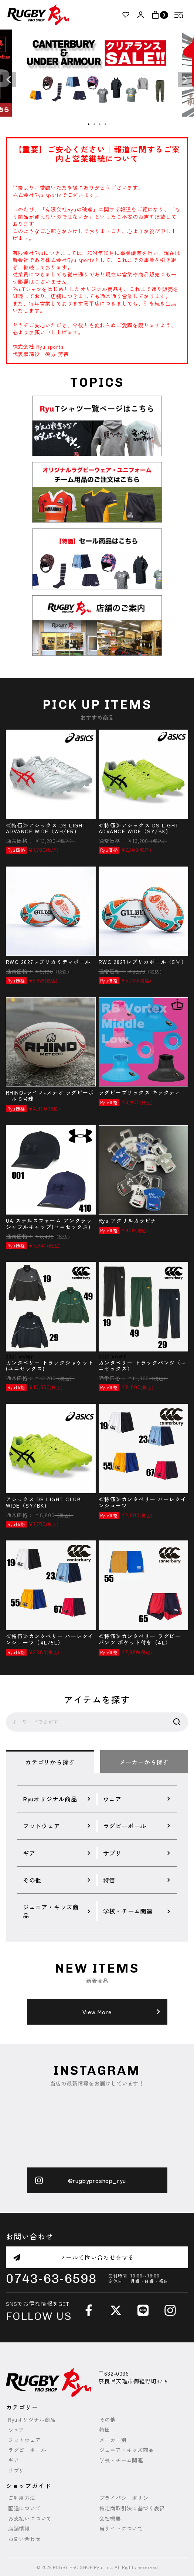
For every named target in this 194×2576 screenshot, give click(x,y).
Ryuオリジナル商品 (32, 2419)
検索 (177, 1722)
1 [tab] (89, 124)
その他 (107, 2419)
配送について (24, 2508)
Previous (8, 79)
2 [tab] (94, 124)
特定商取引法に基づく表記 (132, 2508)
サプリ (16, 2470)
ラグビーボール (27, 2449)
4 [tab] (106, 124)
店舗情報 (19, 2528)
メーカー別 (113, 2440)
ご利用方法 (21, 2497)
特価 (104, 2429)
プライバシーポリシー (126, 2497)
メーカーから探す (144, 1761)
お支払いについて (30, 2518)
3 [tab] (100, 124)
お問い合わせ (24, 2538)
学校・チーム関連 (121, 2460)
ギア (13, 2460)
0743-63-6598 (51, 2279)
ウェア (16, 2429)
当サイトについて (121, 2528)
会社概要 (110, 2518)
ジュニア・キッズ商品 (126, 2449)
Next (185, 79)
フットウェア (24, 2440)
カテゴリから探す (50, 1761)
